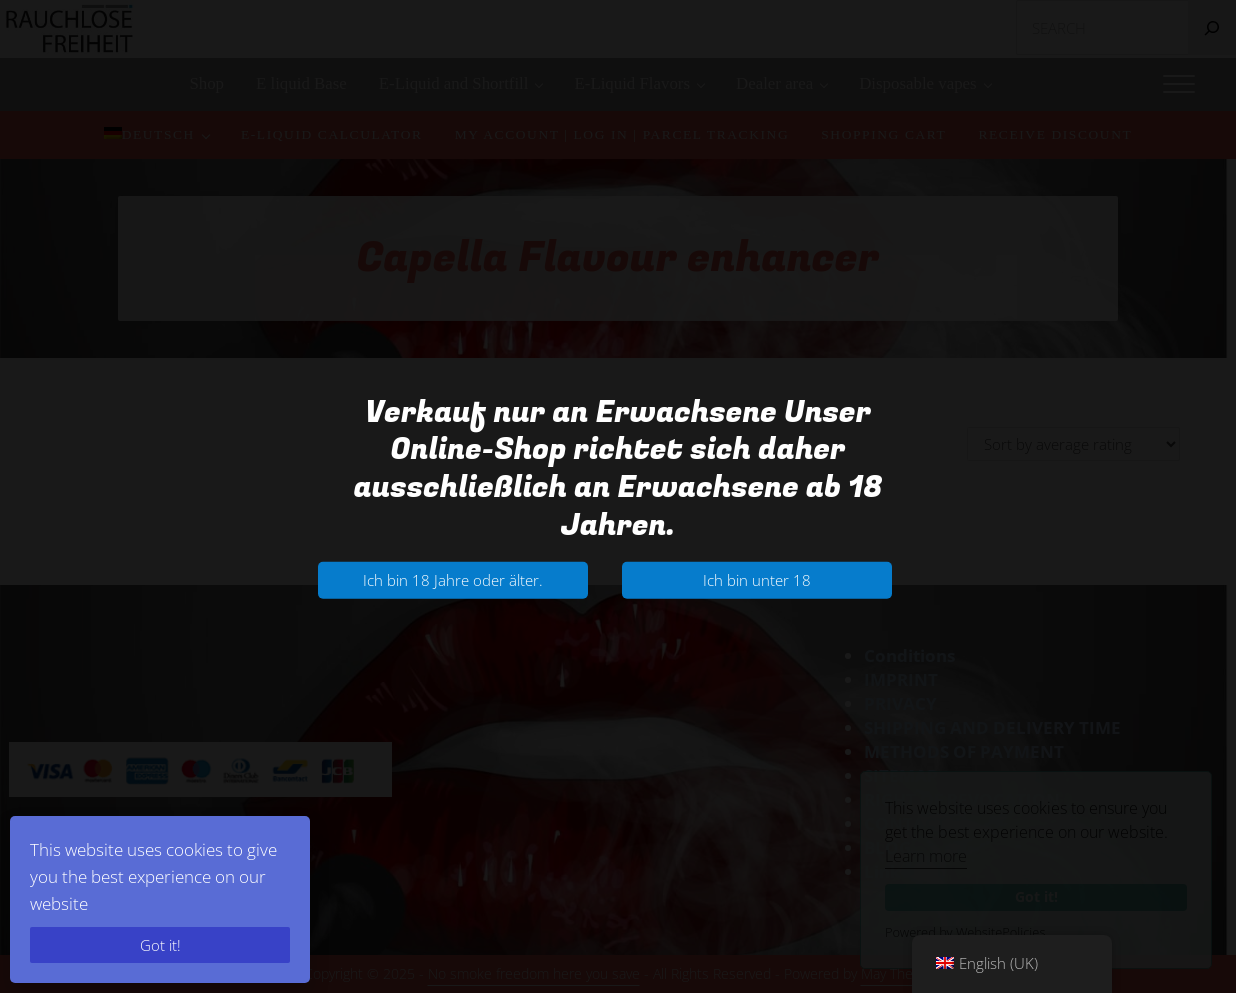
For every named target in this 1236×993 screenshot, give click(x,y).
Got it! (160, 945)
